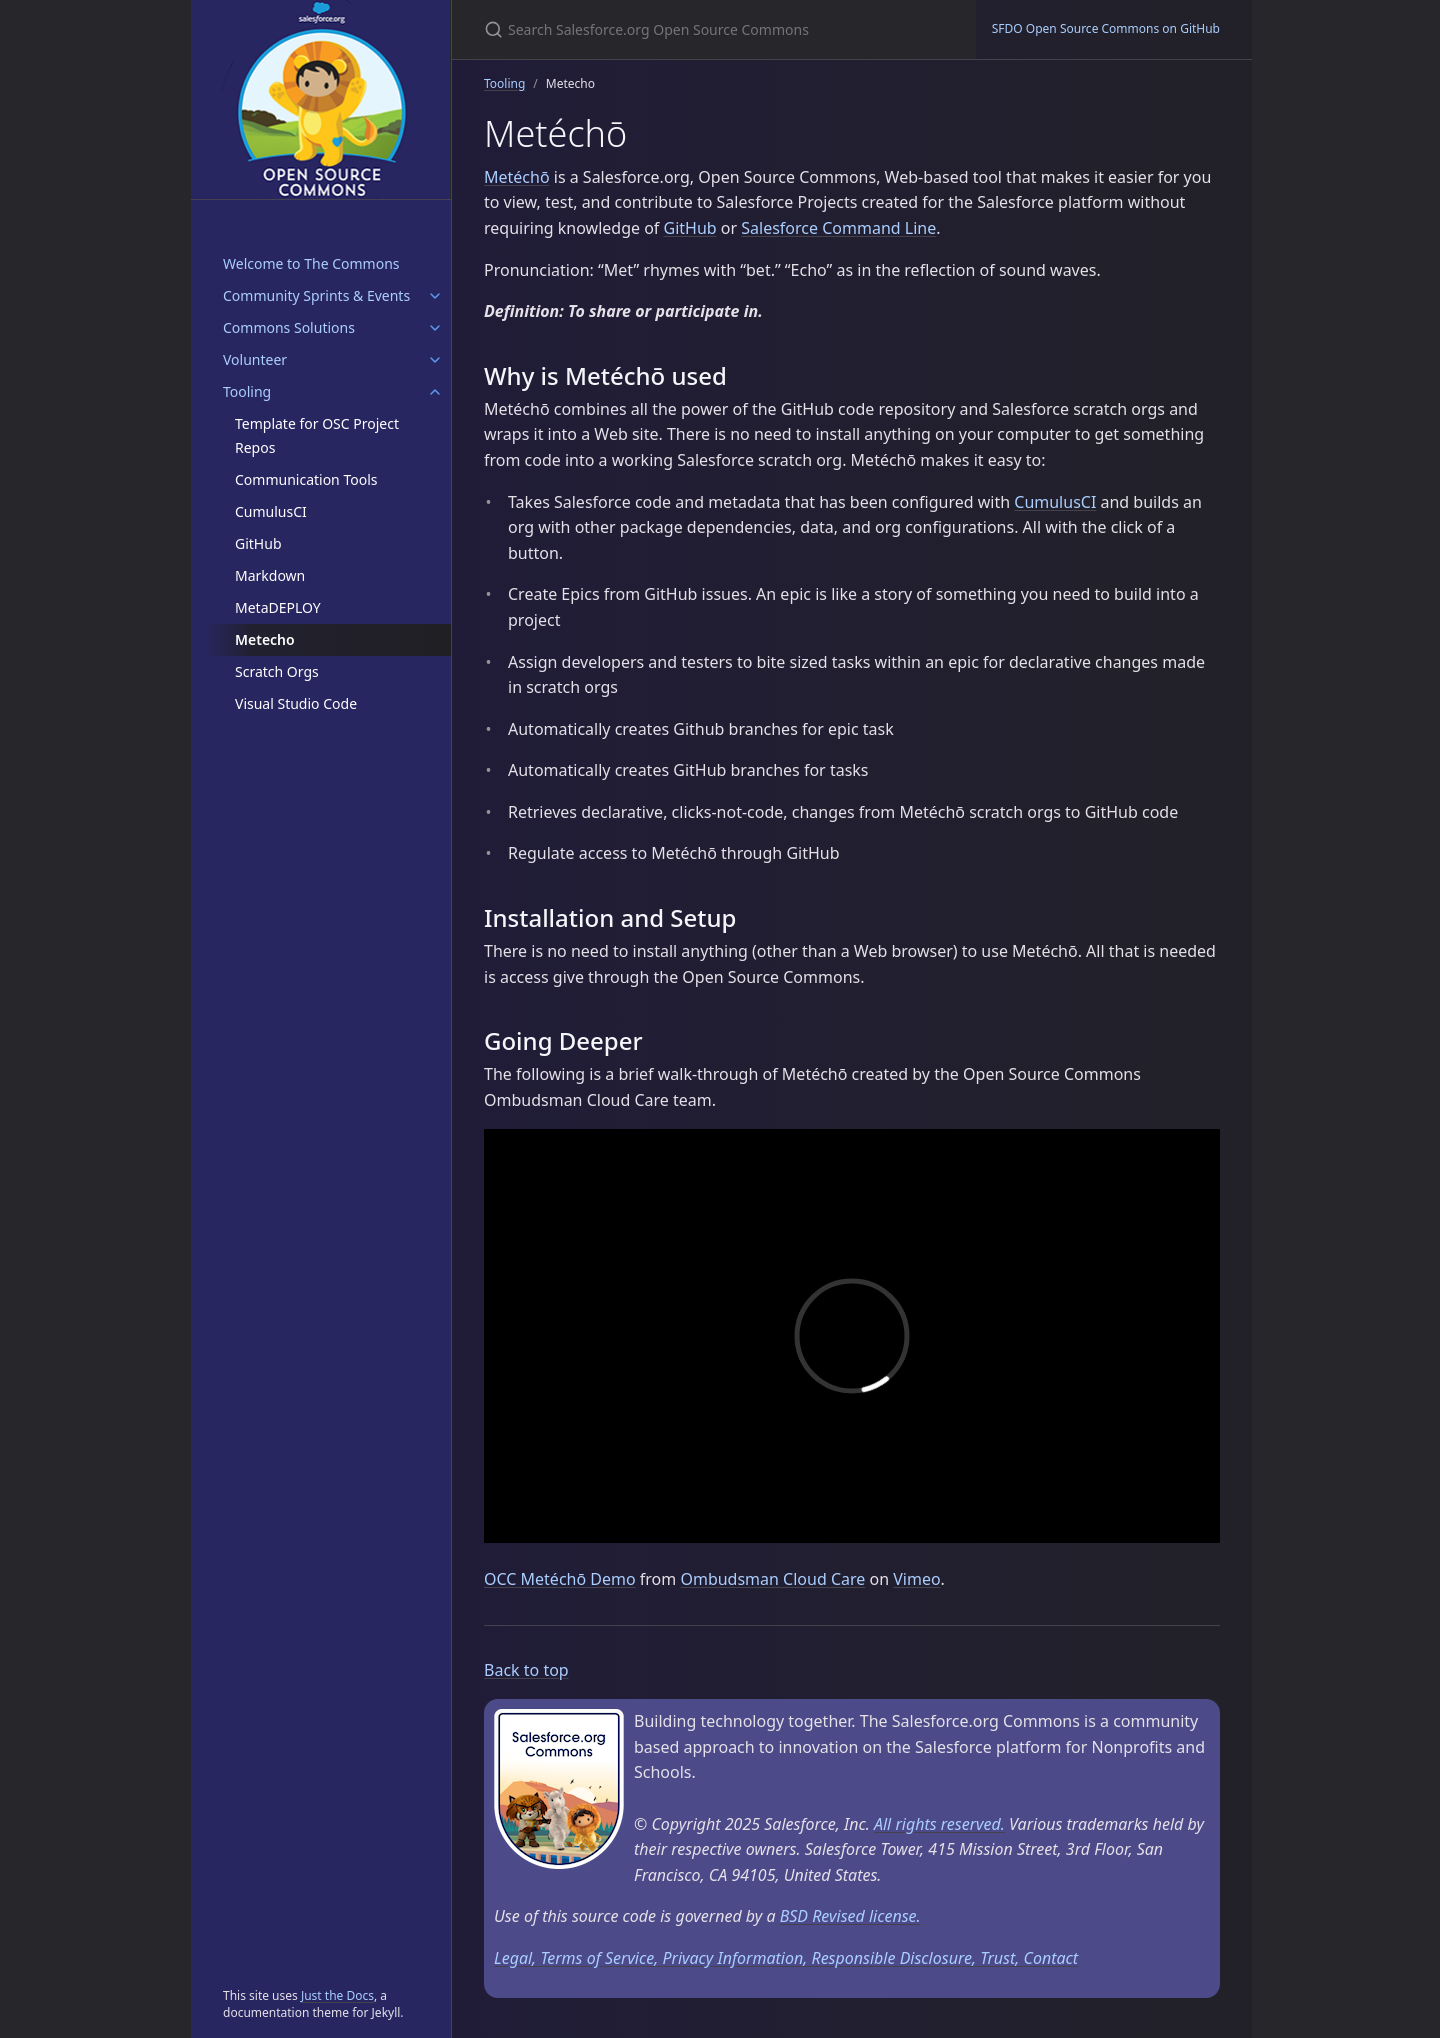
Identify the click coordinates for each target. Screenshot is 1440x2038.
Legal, (517, 1958)
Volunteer (255, 359)
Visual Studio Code (296, 703)
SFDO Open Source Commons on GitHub (1106, 28)
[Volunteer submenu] (435, 360)
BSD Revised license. (850, 1916)
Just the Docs (337, 1995)
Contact (1051, 1958)
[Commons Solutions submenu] (435, 328)
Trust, (1001, 1958)
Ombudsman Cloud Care (772, 1579)
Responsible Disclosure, (895, 1958)
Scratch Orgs (277, 671)
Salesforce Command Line (838, 228)
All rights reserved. (939, 1824)
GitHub (258, 543)
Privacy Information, (736, 1958)
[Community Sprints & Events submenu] (435, 296)
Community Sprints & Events (316, 295)
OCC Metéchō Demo (560, 1579)
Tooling (247, 391)
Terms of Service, (601, 1958)
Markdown (270, 575)
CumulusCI (271, 511)
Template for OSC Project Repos (317, 435)
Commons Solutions (289, 327)
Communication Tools (306, 479)
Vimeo (916, 1579)
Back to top (526, 1670)
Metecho (265, 639)
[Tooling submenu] (435, 392)
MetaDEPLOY (278, 607)
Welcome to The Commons (311, 263)
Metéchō (517, 177)
